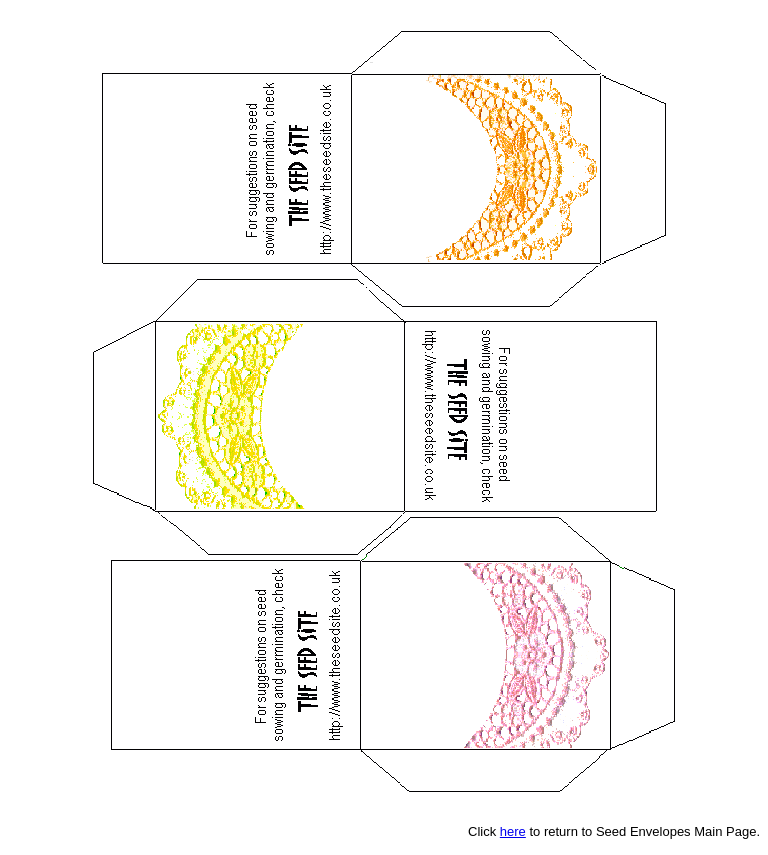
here (513, 831)
